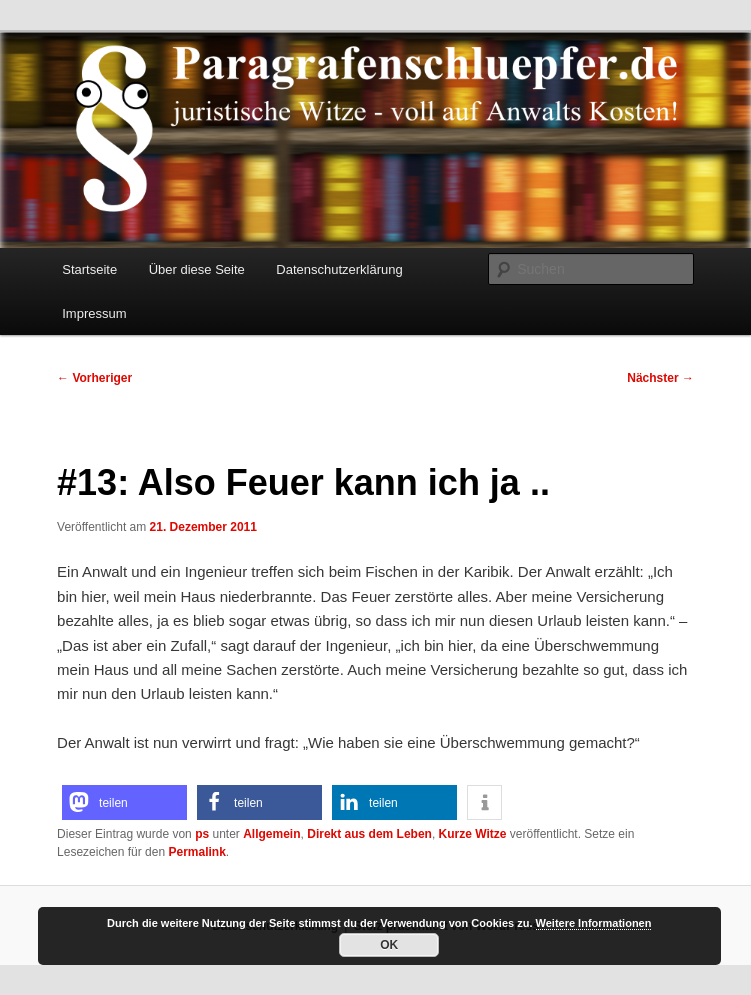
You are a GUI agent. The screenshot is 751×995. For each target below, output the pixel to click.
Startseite (89, 269)
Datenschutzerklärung (339, 269)
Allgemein (271, 834)
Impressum (94, 313)
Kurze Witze (473, 834)
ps (202, 834)
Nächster (660, 378)
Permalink (196, 852)
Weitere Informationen (594, 923)
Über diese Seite (197, 269)
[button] (124, 802)
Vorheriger (94, 378)
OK (389, 945)
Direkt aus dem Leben (369, 834)
